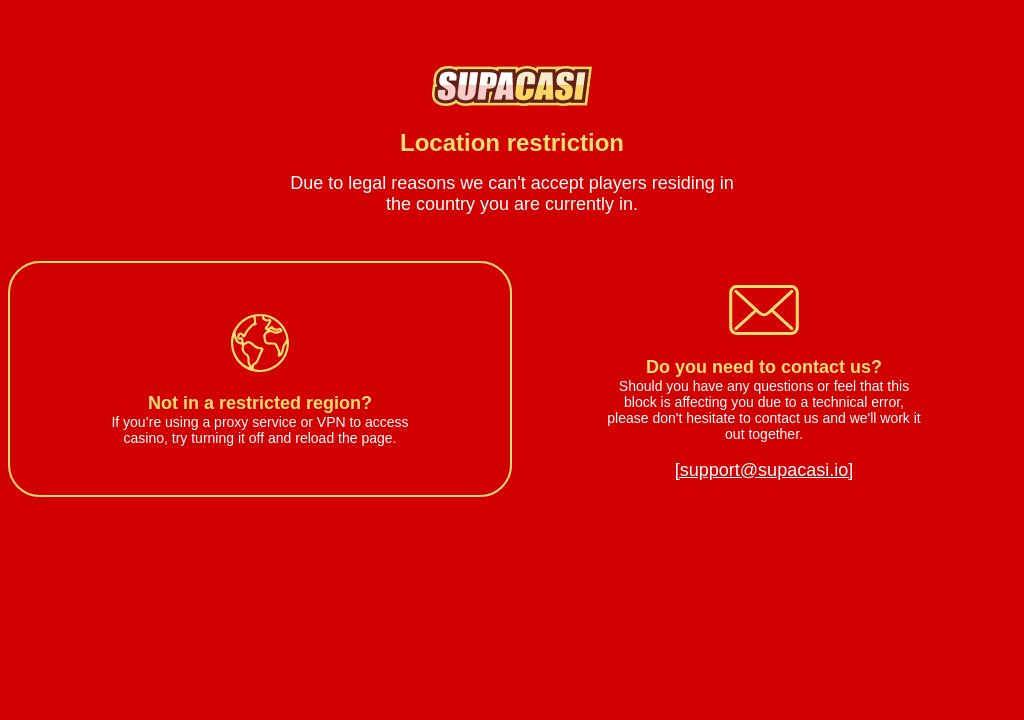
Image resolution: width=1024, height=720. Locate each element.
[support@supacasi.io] (764, 470)
